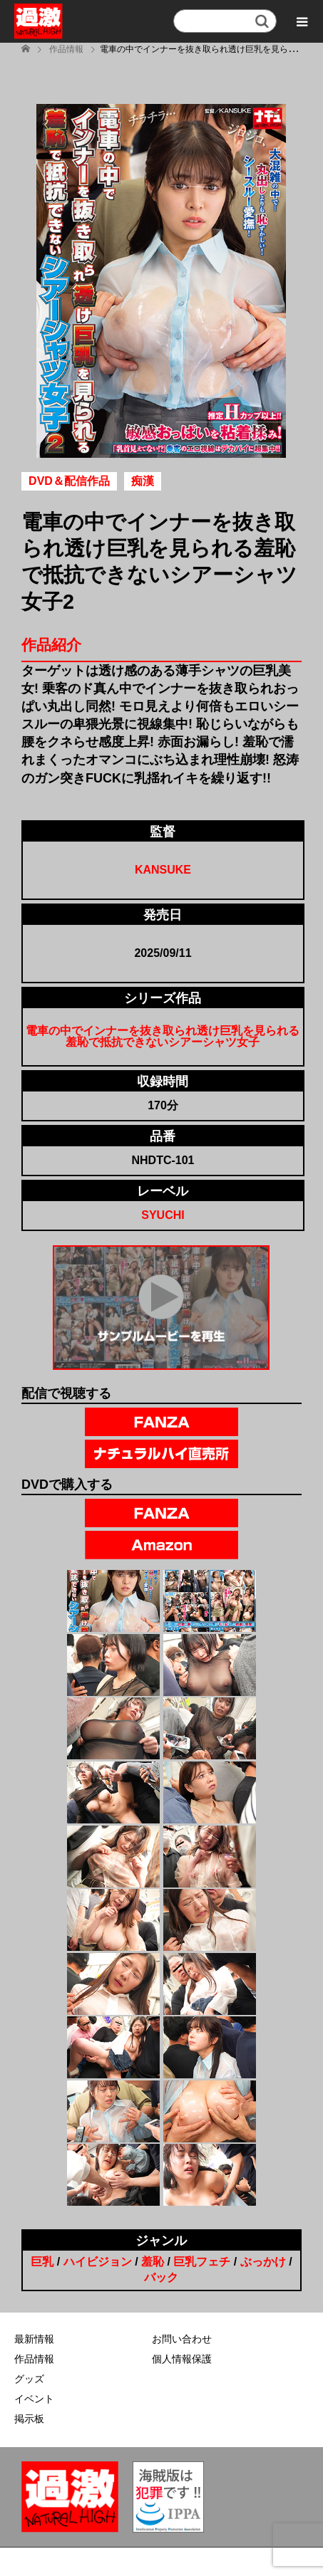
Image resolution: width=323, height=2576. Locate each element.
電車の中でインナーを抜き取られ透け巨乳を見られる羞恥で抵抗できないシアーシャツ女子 (162, 1036)
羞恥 (152, 2262)
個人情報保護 (182, 2359)
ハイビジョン (97, 2262)
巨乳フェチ (201, 2262)
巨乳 (42, 2262)
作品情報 (34, 2359)
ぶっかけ (263, 2262)
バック (161, 2277)
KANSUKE (163, 870)
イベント (34, 2398)
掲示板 (29, 2418)
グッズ (29, 2378)
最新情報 (34, 2339)
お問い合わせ (182, 2339)
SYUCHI (162, 1215)
